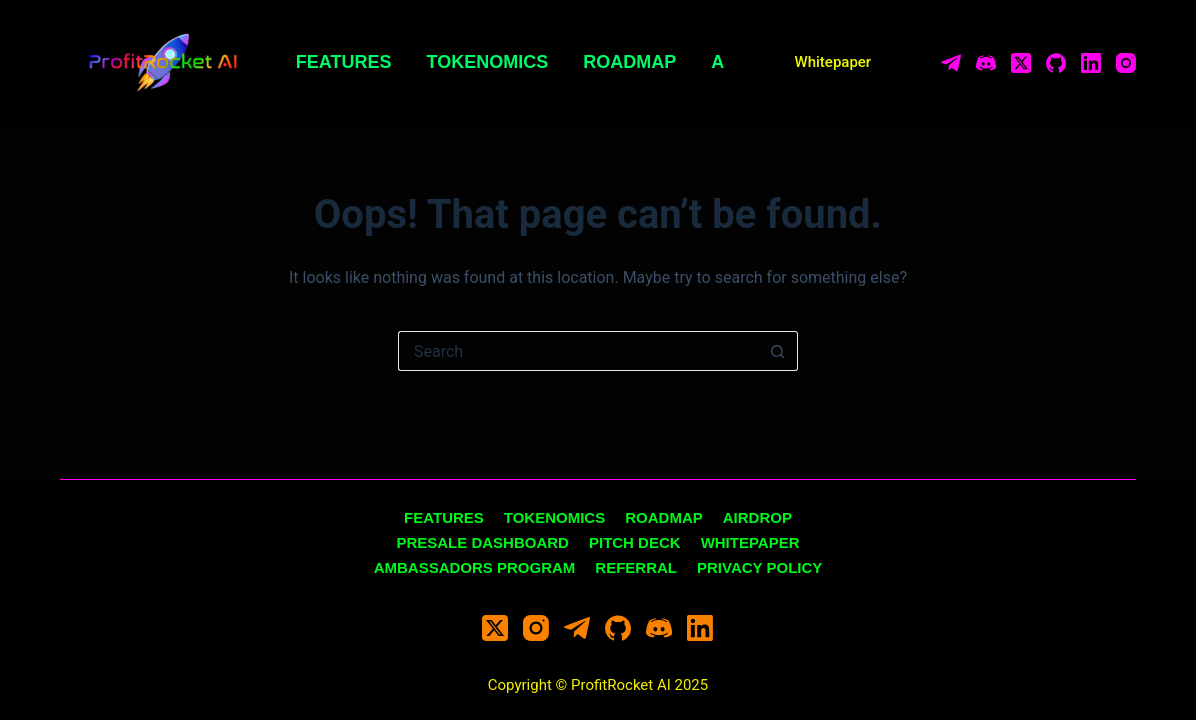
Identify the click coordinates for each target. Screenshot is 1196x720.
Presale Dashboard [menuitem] (482, 542)
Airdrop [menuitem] (757, 517)
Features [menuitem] (344, 62)
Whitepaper (833, 62)
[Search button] (778, 351)
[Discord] (986, 63)
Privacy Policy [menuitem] (759, 567)
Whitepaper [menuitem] (750, 542)
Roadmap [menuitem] (629, 62)
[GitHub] (1056, 63)
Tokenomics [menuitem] (488, 62)
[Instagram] (1126, 63)
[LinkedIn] (1091, 63)
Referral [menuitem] (636, 567)
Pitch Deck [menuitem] (635, 542)
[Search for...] (578, 351)
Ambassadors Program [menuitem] (475, 567)
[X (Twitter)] (1021, 63)
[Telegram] (951, 63)
